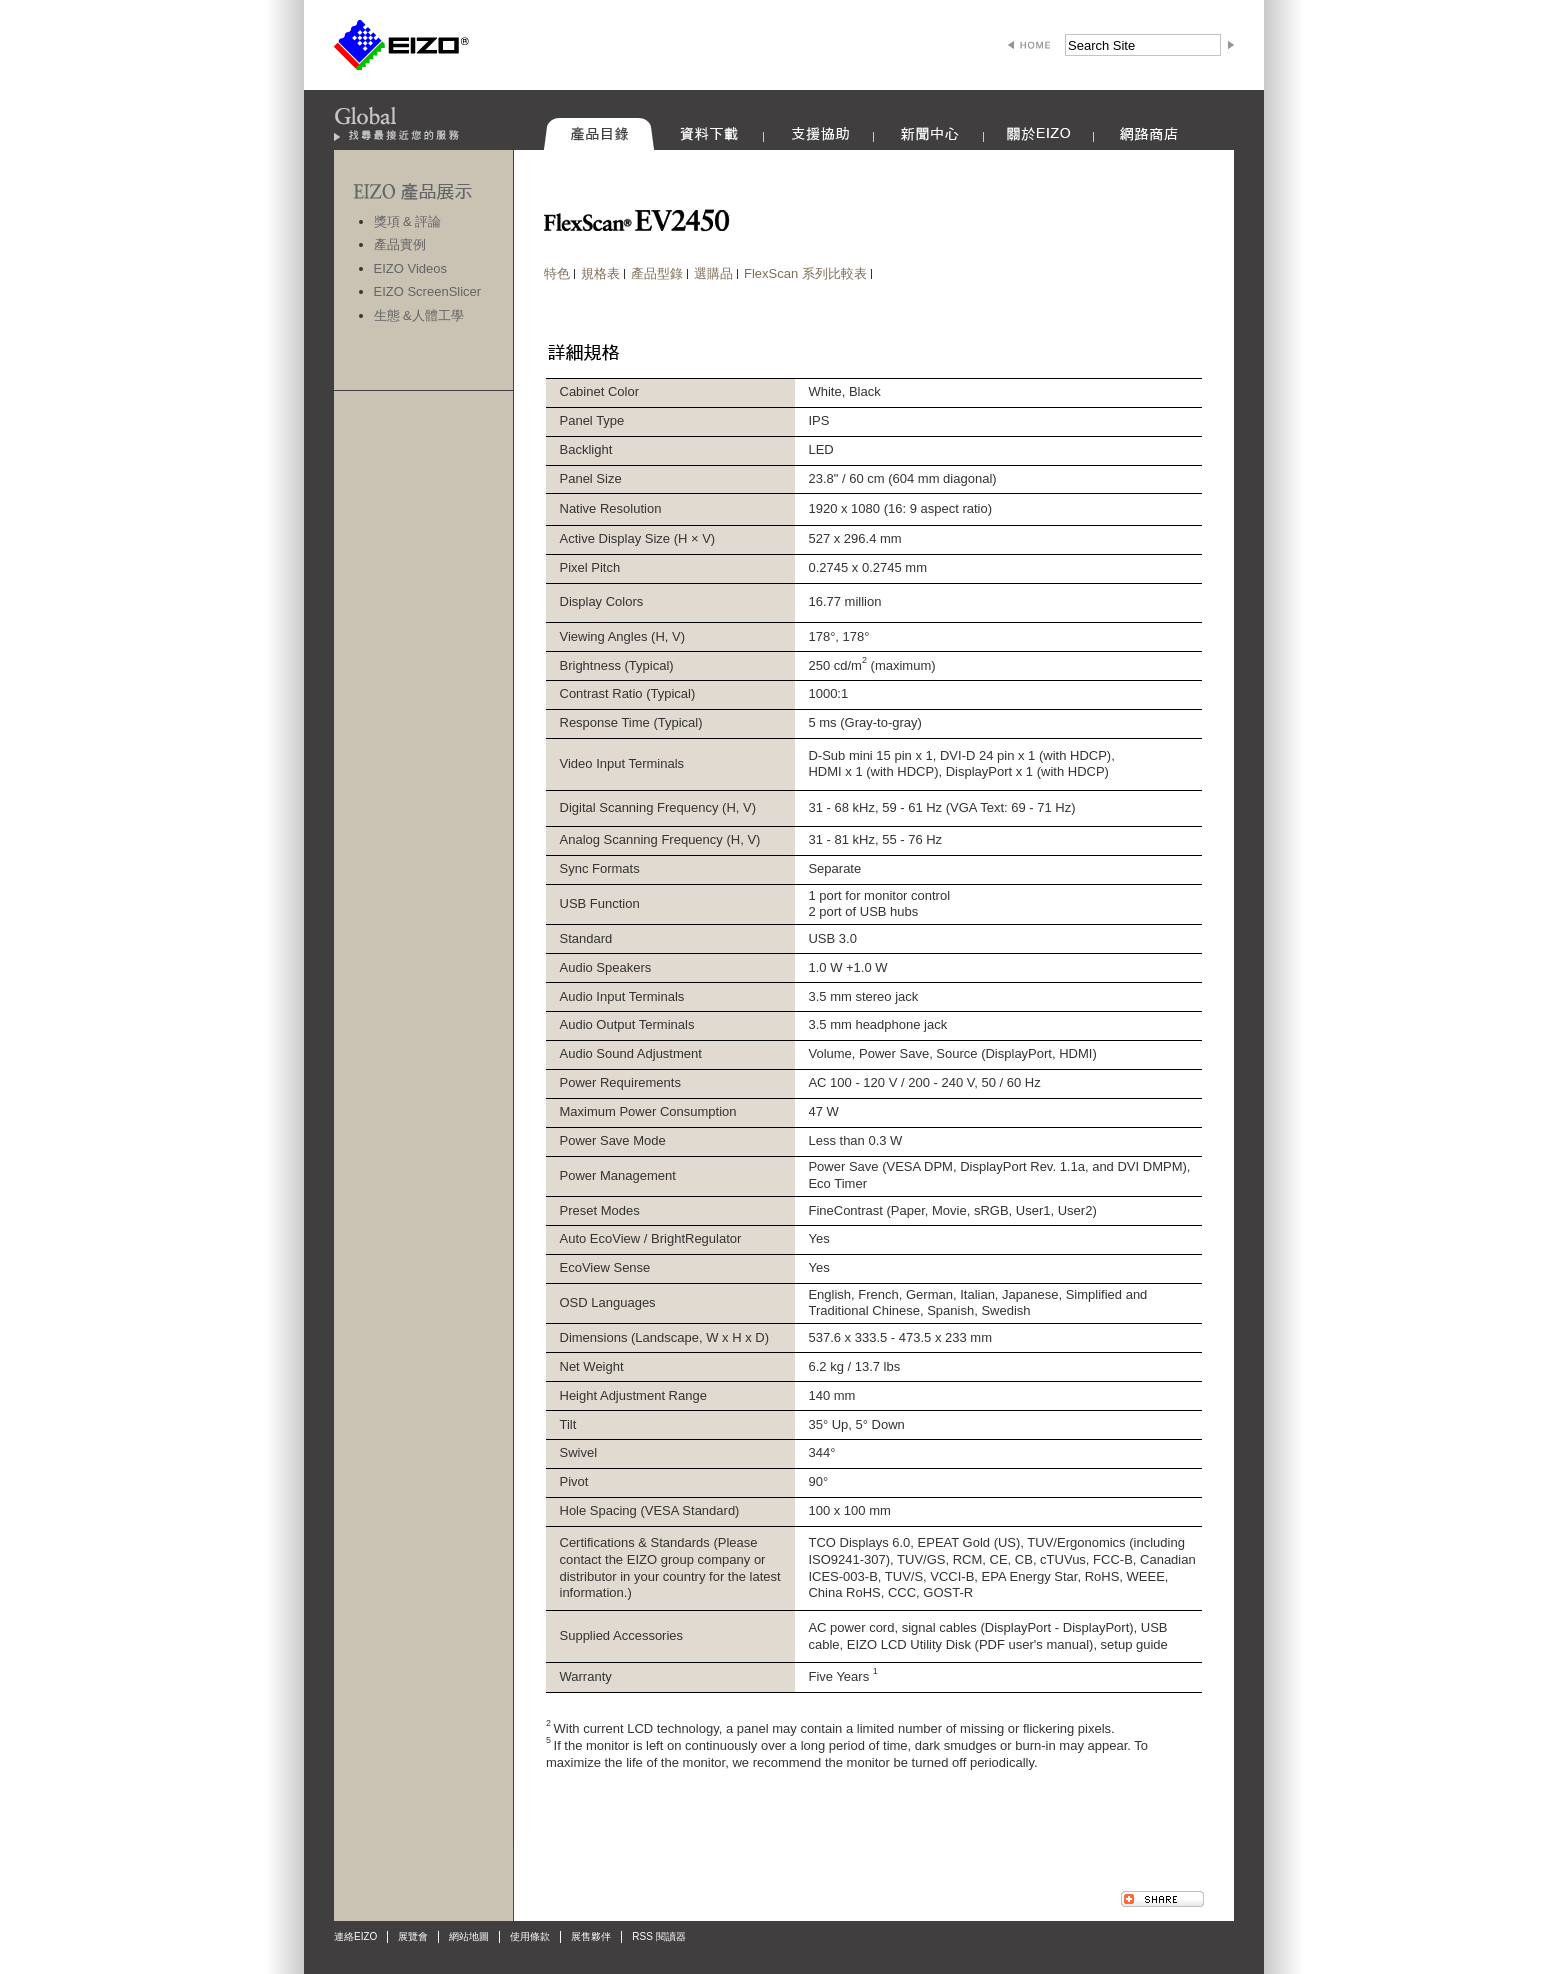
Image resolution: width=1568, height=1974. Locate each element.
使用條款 (530, 1936)
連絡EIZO (355, 1936)
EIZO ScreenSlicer (428, 291)
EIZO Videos (410, 268)
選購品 (713, 273)
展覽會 (413, 1936)
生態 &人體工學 (419, 315)
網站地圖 (469, 1936)
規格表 (600, 273)
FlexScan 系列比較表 (805, 273)
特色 (557, 273)
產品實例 (400, 244)
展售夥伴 (591, 1936)
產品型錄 (657, 273)
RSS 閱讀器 (658, 1936)
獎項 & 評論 (408, 221)
